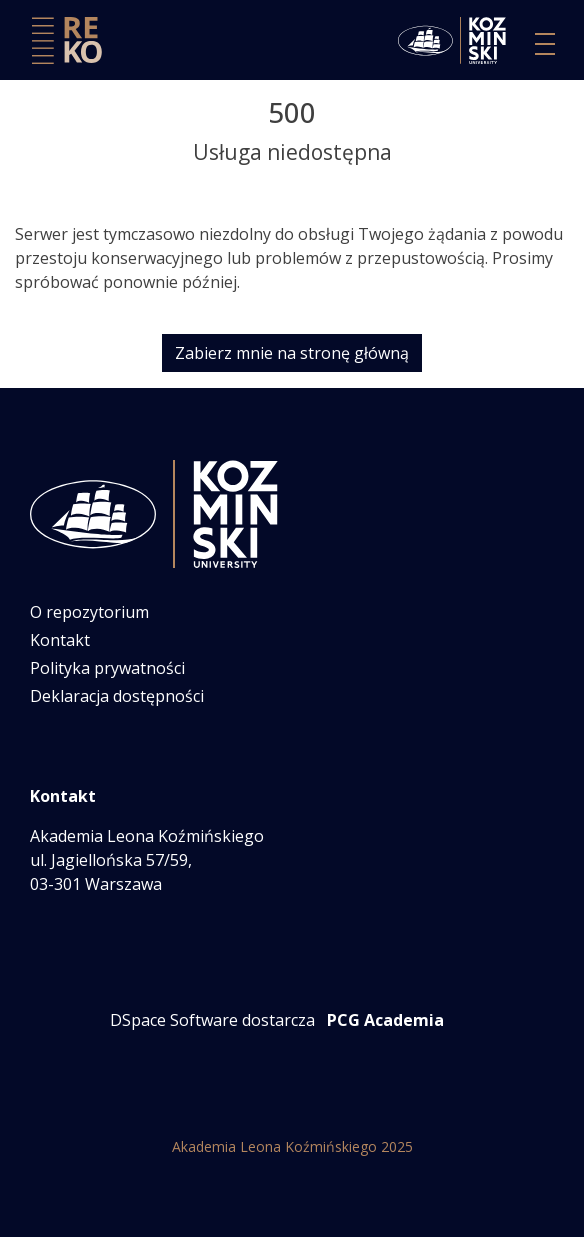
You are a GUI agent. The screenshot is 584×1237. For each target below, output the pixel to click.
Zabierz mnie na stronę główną (292, 353)
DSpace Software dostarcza (212, 1020)
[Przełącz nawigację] (545, 44)
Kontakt (60, 640)
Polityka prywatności (107, 668)
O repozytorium (89, 612)
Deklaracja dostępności (117, 696)
